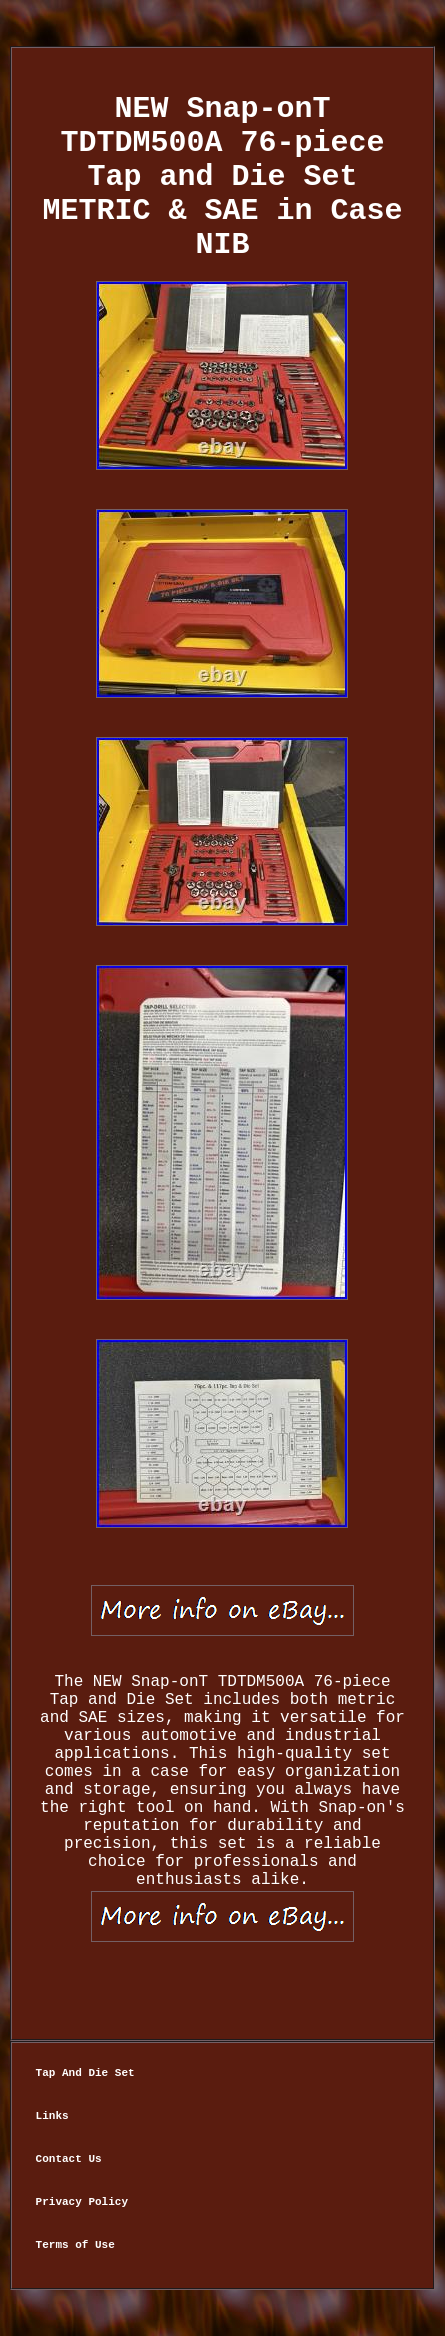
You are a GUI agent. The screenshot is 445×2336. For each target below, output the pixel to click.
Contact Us (69, 2159)
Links (52, 2116)
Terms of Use (75, 2245)
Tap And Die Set (85, 2073)
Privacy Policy (82, 2202)
